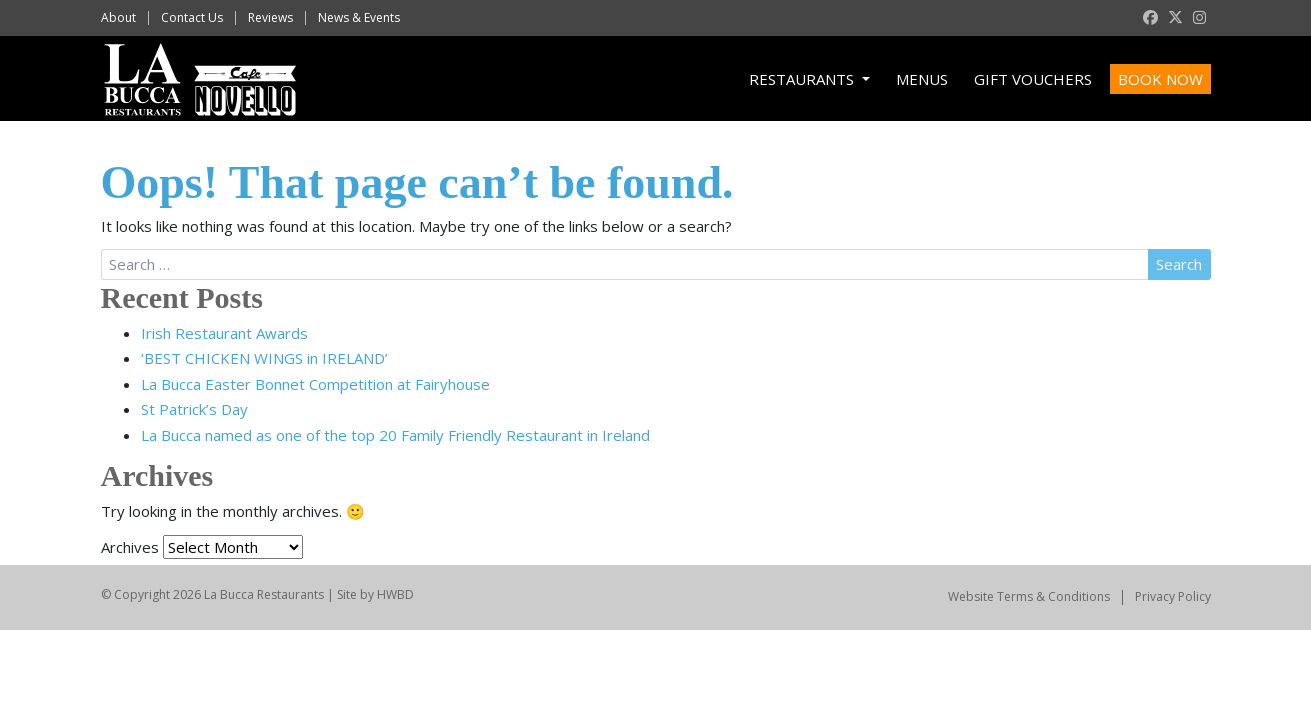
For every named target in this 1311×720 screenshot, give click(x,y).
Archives (130, 547)
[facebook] (1150, 18)
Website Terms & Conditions (1029, 597)
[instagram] (1199, 18)
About (118, 18)
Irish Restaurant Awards (224, 333)
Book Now (1160, 79)
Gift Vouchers (1033, 79)
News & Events (359, 18)
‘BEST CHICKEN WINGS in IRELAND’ (264, 358)
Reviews (270, 18)
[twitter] (1175, 18)
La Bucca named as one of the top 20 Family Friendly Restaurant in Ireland (395, 435)
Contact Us (192, 18)
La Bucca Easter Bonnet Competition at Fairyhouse (315, 384)
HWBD (395, 594)
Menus (922, 79)
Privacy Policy (1173, 597)
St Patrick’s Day (194, 409)
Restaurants (803, 79)
